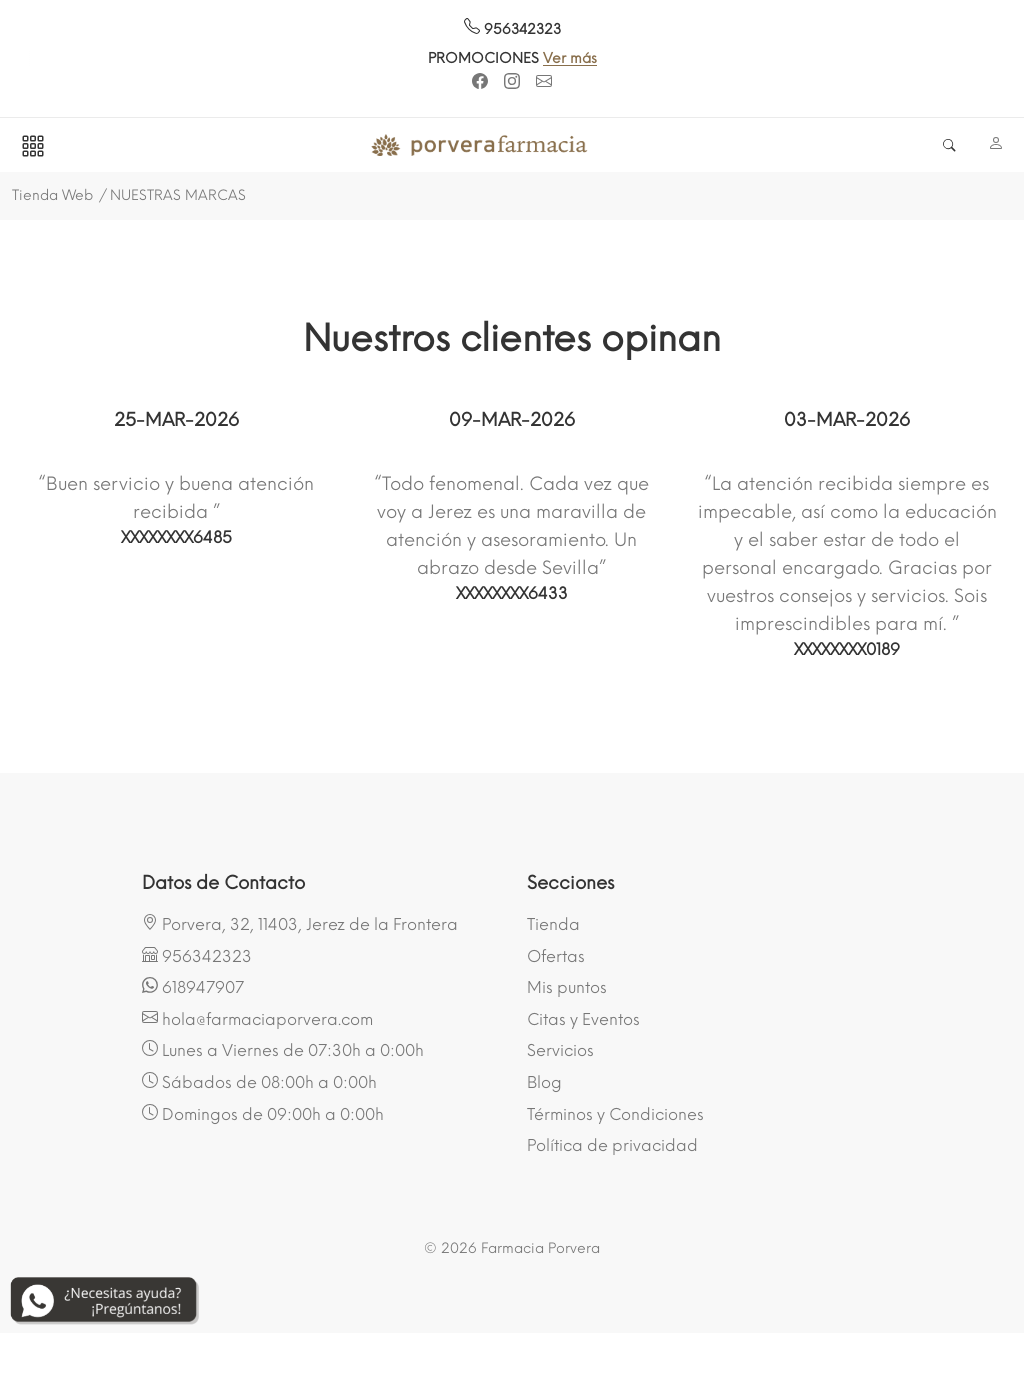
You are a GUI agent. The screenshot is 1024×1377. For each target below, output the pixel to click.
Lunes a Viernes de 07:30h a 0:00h (283, 1050)
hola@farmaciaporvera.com (257, 1019)
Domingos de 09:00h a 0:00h (263, 1114)
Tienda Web (52, 195)
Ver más (586, 58)
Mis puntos (567, 987)
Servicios (560, 1050)
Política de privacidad (612, 1145)
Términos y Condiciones (615, 1114)
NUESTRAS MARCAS (178, 195)
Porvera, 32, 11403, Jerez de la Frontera (300, 924)
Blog (544, 1082)
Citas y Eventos (583, 1019)
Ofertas (556, 956)
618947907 (193, 987)
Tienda (553, 924)
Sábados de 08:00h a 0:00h (259, 1082)
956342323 (512, 29)
